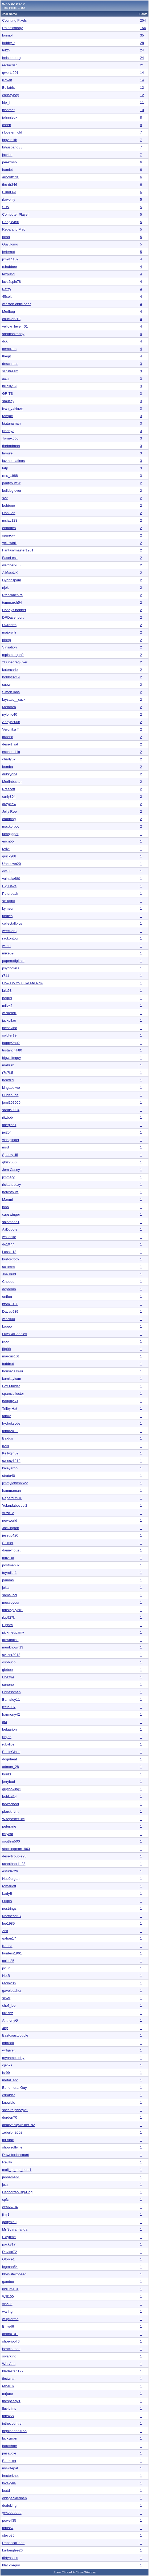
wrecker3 (9, 931)
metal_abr (10, 2080)
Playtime (9, 2237)
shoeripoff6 (11, 2341)
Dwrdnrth (9, 625)
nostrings (9, 1908)
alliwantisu (10, 1640)
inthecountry (12, 2423)
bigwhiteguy (11, 1058)
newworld (9, 1520)
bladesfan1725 (13, 2371)
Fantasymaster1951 (18, 550)
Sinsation (9, 647)
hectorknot (10, 2476)
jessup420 (10, 1535)
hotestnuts (10, 1192)
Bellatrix (8, 88)
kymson (8, 908)
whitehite (9, 1237)
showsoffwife (12, 2147)
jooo (5, 1341)
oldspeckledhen (14, 2498)
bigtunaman (11, 423)
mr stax (8, 2140)
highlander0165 (14, 2431)
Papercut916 (12, 1498)
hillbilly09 (9, 386)
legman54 (10, 2267)
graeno (7, 737)
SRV (5, 207)
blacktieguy (11, 2565)
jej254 (7, 1132)
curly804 (8, 797)
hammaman (11, 1491)
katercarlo (10, 670)
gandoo (8, 2282)
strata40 (8, 1476)
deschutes (10, 364)
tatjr (5, 468)
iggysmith (9, 140)
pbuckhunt (10, 1811)
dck (5, 341)
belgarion (9, 1729)
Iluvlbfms (9, 2408)
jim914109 (10, 259)
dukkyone (9, 774)
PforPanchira (12, 595)
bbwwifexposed (14, 2274)
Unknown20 (11, 864)
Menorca (9, 707)
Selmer (7, 1543)
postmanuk (10, 1565)
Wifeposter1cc (13, 1819)
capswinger (11, 1214)
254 (143, 20)
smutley (8, 401)
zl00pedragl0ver (14, 662)
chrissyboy (10, 95)
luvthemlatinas (13, 461)
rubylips (8, 1744)
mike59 (8, 953)
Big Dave (9, 886)
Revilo (7, 2162)
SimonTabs (11, 692)
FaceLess (10, 558)
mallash (8, 1065)
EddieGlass (11, 1752)
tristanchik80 (12, 1050)
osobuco (8, 1662)
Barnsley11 (11, 1700)
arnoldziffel (10, 177)
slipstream (10, 371)
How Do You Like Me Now (22, 983)
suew (6, 685)
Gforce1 (8, 2259)
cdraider (8, 2095)
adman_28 (10, 1767)
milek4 (7, 1005)
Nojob (6, 1737)
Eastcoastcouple (15, 2035)
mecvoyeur (10, 1603)
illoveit (7, 80)
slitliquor (8, 901)
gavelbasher (12, 1991)
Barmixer (9, 2461)
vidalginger (10, 1140)
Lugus (7, 1901)
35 (142, 35)
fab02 (6, 1416)
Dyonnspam (11, 580)
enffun (7, 1297)
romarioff (9, 1886)
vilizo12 (8, 1513)
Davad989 (10, 1311)
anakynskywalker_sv (18, 2125)
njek (5, 588)
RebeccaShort (13, 2543)
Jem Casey (11, 1170)
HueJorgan (10, 1879)
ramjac (7, 416)
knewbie (8, 2103)
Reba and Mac (13, 229)
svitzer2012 (11, 1655)
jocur (6, 1968)
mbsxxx (8, 2416)
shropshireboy (13, 334)
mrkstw (7, 2528)
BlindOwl (9, 192)
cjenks (7, 2065)
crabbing (9, 819)
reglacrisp (10, 65)
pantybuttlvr (11, 483)
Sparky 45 (10, 1155)
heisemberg (11, 58)
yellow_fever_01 (15, 326)
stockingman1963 (16, 1849)
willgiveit (8, 2050)
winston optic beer (16, 304)
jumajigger (10, 834)
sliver (6, 1998)
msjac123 (9, 520)
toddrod (8, 1364)
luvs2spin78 (11, 282)
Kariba (7, 1946)
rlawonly (8, 199)
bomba (7, 767)
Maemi (7, 1200)
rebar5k (8, 2386)
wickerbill (9, 1013)
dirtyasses (10, 2558)
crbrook (8, 2043)
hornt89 (8, 1080)
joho (5, 1207)
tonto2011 (10, 1431)
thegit (6, 356)
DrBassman (11, 1692)
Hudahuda (10, 1095)
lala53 (7, 991)
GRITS (7, 394)
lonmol (7, 35)
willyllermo (10, 2319)
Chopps (8, 1282)
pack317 (8, 2244)
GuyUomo (10, 244)
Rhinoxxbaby (12, 28)
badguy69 (10, 1401)
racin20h (9, 1983)
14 (142, 73)
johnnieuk (9, 117)
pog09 (7, 998)
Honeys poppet (14, 610)
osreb (6, 125)
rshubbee (9, 267)
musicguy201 (12, 1610)
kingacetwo (11, 1088)
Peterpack (10, 894)
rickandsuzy (11, 1185)
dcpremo (9, 1289)
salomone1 (10, 1222)
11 (142, 102)
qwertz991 (10, 73)
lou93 (6, 1774)
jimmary (8, 1177)
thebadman (11, 446)
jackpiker (9, 1020)
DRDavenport (13, 617)
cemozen (9, 349)
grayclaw (9, 804)
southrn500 (11, 1841)
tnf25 (6, 50)
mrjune (7, 2394)
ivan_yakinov (12, 408)
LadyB (7, 1894)
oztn (5, 1446)
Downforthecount (15, 2155)
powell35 (9, 2520)
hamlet (7, 170)
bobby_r (8, 43)
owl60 (6, 871)
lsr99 (6, 2073)
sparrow (8, 535)
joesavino (9, 1028)
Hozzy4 (8, 1677)
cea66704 (10, 2207)
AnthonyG (10, 2020)
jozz (5, 2185)
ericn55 (8, 841)
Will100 (8, 2297)
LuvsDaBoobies (14, 1334)
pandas (8, 1580)
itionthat (8, 110)
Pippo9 (7, 1625)
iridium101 (10, 2289)
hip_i (6, 102)
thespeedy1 (11, 2401)
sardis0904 (10, 1110)
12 (142, 88)
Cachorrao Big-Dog (17, 2192)
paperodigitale (13, 961)
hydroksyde (11, 1423)
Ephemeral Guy (14, 2088)
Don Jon (8, 513)
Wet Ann (8, 2364)
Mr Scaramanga (14, 2229)
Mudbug (8, 311)
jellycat (7, 1834)
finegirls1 (9, 1125)
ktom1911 (10, 1304)
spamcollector (13, 1394)
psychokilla (10, 968)
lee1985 (8, 1923)
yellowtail (9, 543)
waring (7, 2311)
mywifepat (10, 2468)
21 (142, 65)
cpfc (5, 2200)
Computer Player (15, 214)
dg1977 (8, 1244)
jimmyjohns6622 (15, 1483)
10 (142, 110)
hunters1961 (12, 1953)
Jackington (10, 1528)
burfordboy (10, 1259)
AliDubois (9, 1229)
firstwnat (8, 2379)
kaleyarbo (10, 1468)
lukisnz (7, 2013)
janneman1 (11, 2177)
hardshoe (9, 2446)
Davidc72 (9, 2252)
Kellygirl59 (10, 1453)
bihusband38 (12, 147)
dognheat (9, 1759)
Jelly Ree (9, 811)
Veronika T (10, 729)
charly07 (8, 759)
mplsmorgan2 (13, 655)
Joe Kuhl (9, 1274)
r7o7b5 (7, 1073)
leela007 (8, 1707)
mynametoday (13, 2058)
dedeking (9, 2506)
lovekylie (9, 2483)
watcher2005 (12, 565)
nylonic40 (9, 714)
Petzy (6, 289)
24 (142, 50)
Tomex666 (10, 438)
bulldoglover (11, 491)
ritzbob (7, 1117)
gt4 (4, 1722)
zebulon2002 (12, 2132)
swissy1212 (11, 1461)
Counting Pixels (14, 20)
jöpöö (6, 1349)
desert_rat (10, 744)
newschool (10, 1804)
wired (6, 946)
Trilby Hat (9, 1408)
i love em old (12, 132)
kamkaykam (11, 1379)
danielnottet (11, 1550)
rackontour (10, 938)
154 (143, 28)
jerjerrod (8, 252)
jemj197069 (11, 1102)
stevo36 (8, 2535)
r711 (5, 976)
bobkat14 (9, 1797)
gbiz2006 (9, 1162)
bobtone (8, 505)
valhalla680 (11, 879)
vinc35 (7, 2304)
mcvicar (8, 1558)
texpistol (8, 274)
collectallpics (12, 923)
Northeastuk (11, 1916)
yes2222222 (12, 2513)
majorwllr (9, 632)
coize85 (8, 1961)
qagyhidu (9, 2222)
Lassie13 (9, 1252)
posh (6, 237)
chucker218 (11, 319)
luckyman (9, 2438)
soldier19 (9, 1035)
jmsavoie (9, 2453)
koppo (7, 1326)
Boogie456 (10, 222)
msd (5, 1147)
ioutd (6, 2491)
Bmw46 (8, 2326)
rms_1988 (10, 476)
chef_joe (8, 2005)
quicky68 (9, 856)
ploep (6, 640)
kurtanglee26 (12, 2550)
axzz (5, 379)
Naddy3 (8, 431)
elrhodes (9, 528)
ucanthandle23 (13, 1864)
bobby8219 (11, 677)
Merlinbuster (12, 782)
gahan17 (9, 1938)
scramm (8, 1267)
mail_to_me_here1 (16, 2170)
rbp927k (8, 1617)
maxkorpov (10, 826)
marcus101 (11, 1356)
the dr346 (9, 185)
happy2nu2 (11, 1043)
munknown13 (12, 1647)
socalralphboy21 (15, 2110)
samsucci (9, 1595)
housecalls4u (12, 1371)
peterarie (9, 1826)
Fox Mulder (11, 1386)
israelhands (11, 2349)
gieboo (7, 1670)
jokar (6, 1588)
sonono (8, 1685)
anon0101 (10, 2334)
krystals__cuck (13, 700)
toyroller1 (9, 1573)
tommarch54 (12, 602)
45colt (7, 297)
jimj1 (5, 2214)
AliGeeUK (10, 573)
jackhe (7, 155)
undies (7, 916)
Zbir (5, 1931)
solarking (9, 2356)
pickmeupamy (13, 1632)
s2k (5, 498)
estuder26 (10, 1871)
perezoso (9, 162)
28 (142, 43)
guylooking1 (11, 1789)
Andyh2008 (11, 722)
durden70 (9, 2117)
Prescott (8, 789)
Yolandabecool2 (14, 1505)
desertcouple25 (14, 1856)
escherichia (11, 752)
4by (5, 2028)
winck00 (8, 1319)
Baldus (7, 1438)
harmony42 (11, 1714)
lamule (7, 453)
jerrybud (8, 1782)
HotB (6, 1976)
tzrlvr (6, 849)
